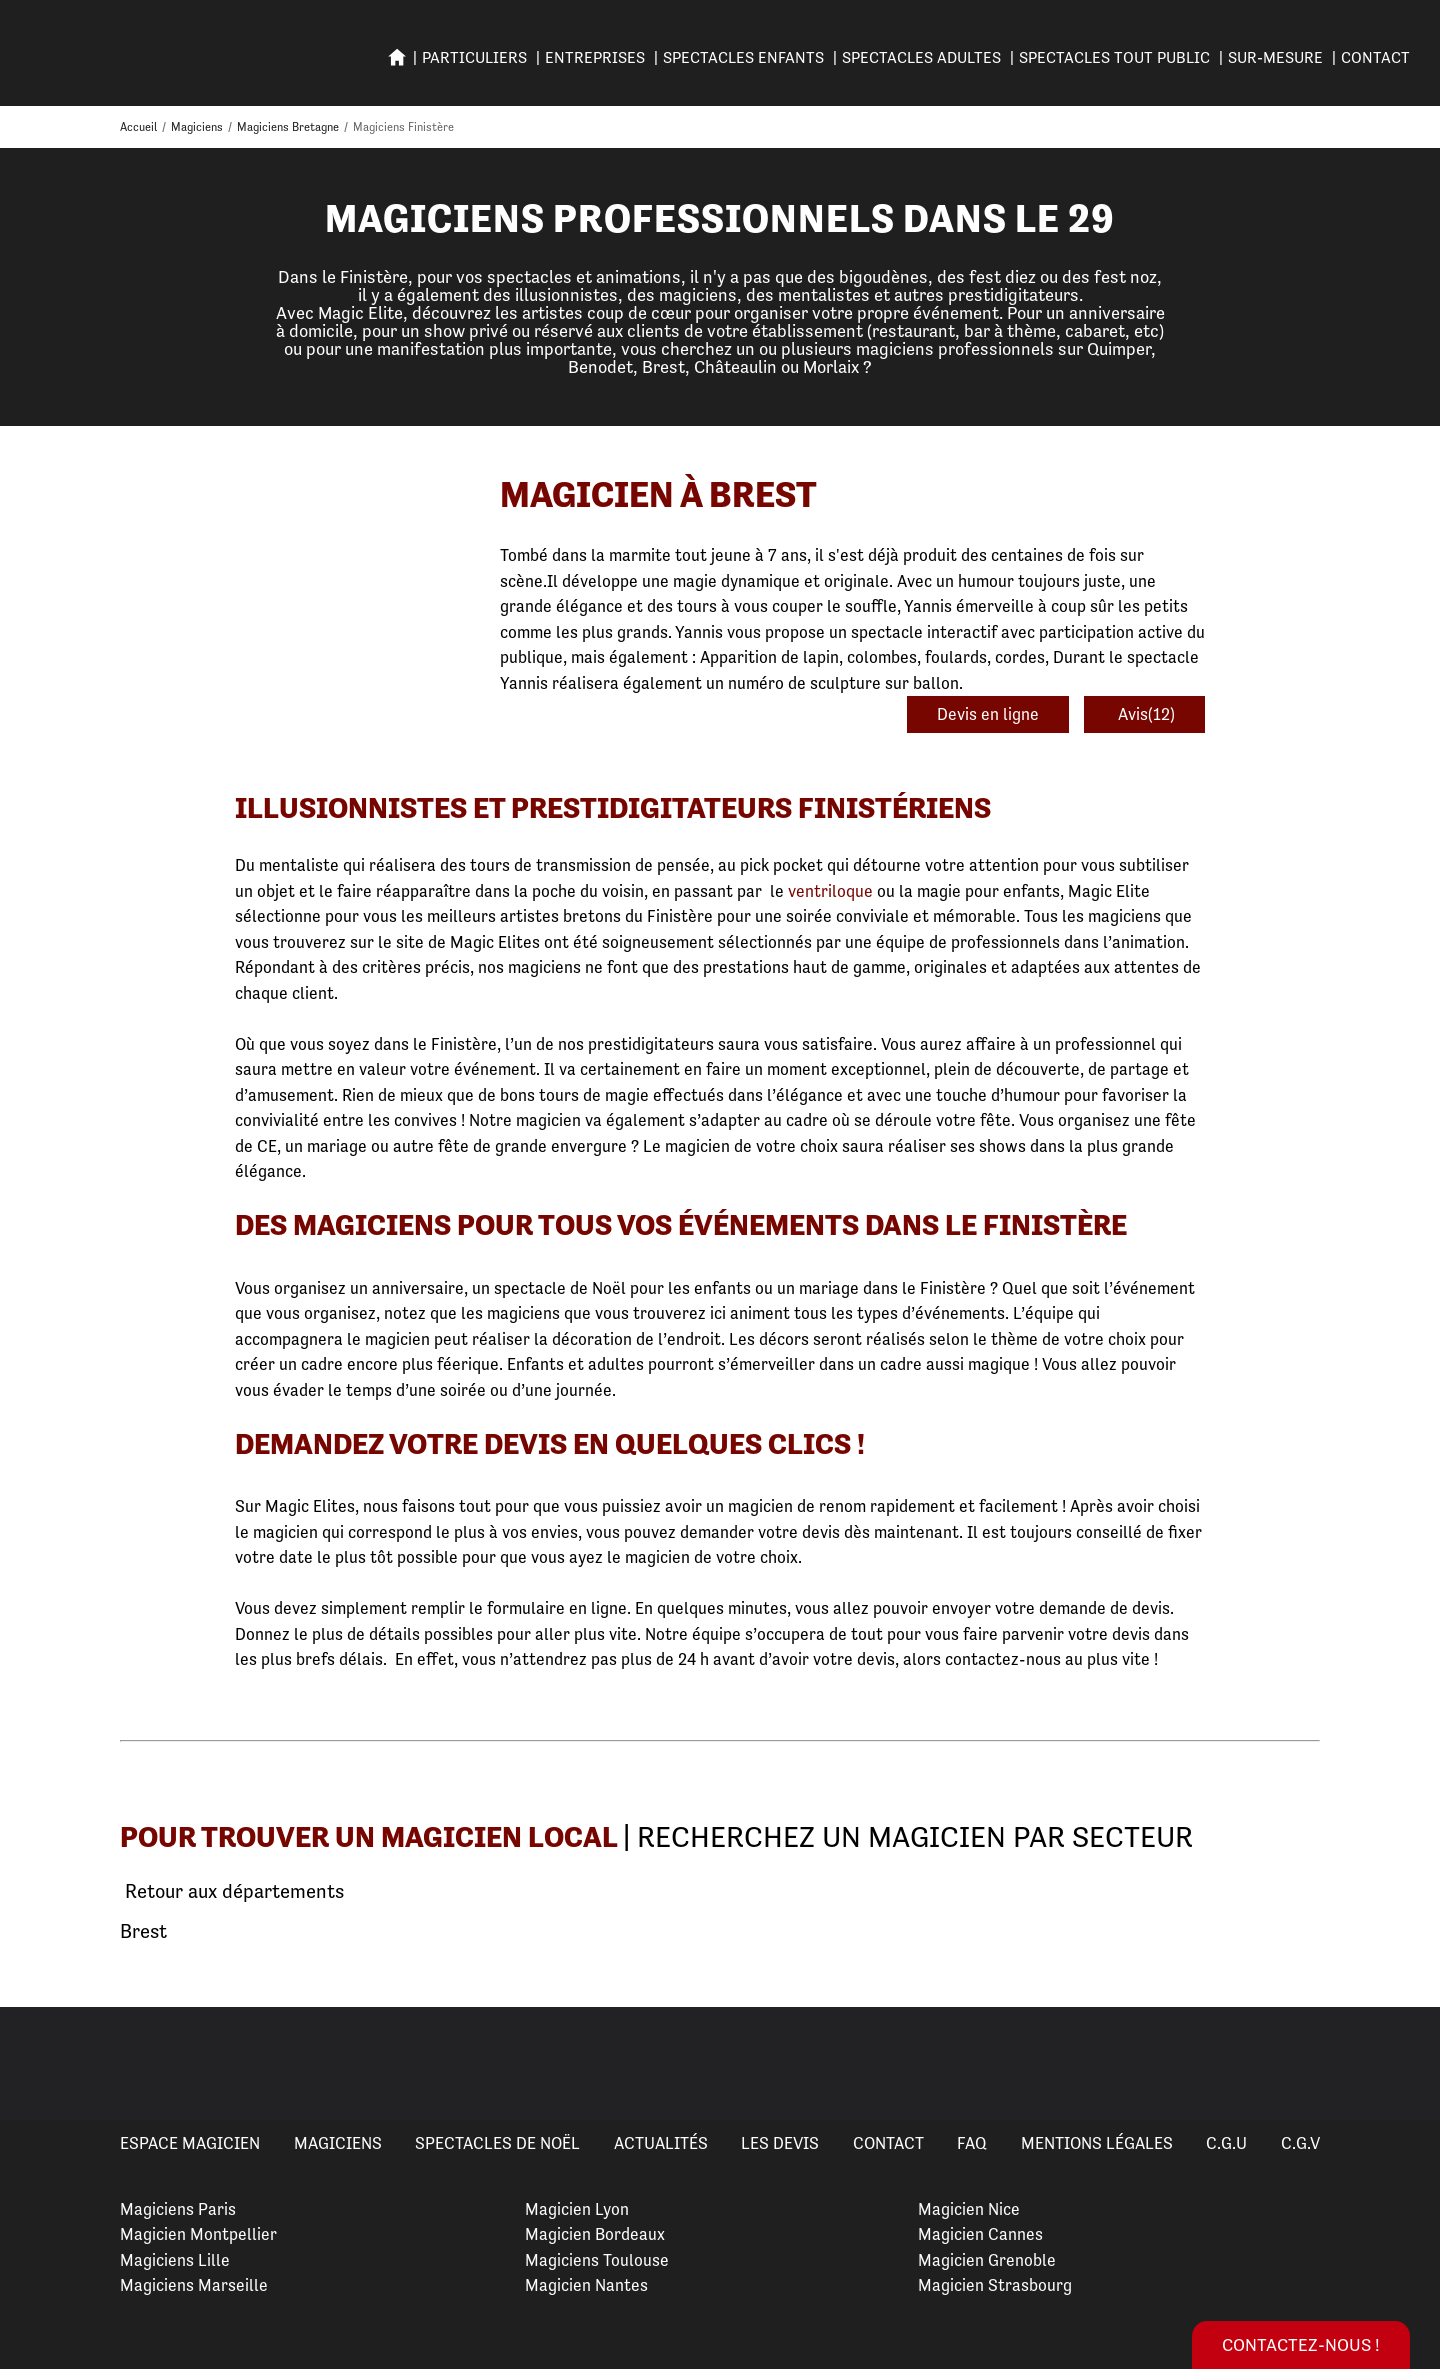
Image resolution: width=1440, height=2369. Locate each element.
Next (1401, 2063)
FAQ (972, 2143)
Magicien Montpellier (198, 2234)
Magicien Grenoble (987, 2260)
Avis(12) (1144, 714)
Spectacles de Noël (497, 2143)
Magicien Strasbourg (995, 2285)
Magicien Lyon (577, 2209)
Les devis (780, 2143)
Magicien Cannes (980, 2234)
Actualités (661, 2143)
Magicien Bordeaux (595, 2234)
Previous (39, 2063)
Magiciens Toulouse (597, 2260)
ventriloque (830, 891)
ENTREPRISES (595, 57)
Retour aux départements (232, 1892)
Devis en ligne (988, 714)
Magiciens (338, 2143)
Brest (143, 1931)
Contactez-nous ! (1301, 2344)
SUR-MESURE (1275, 57)
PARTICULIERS (474, 57)
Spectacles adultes (921, 57)
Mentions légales (1097, 2143)
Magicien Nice (969, 2209)
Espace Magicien (190, 2143)
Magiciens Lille (175, 2260)
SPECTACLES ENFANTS (743, 57)
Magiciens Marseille (194, 2285)
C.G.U (1226, 2143)
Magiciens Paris (178, 2209)
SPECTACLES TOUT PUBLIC (1114, 57)
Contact (1375, 57)
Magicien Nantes (586, 2285)
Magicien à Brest (658, 494)
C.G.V (1300, 2143)
